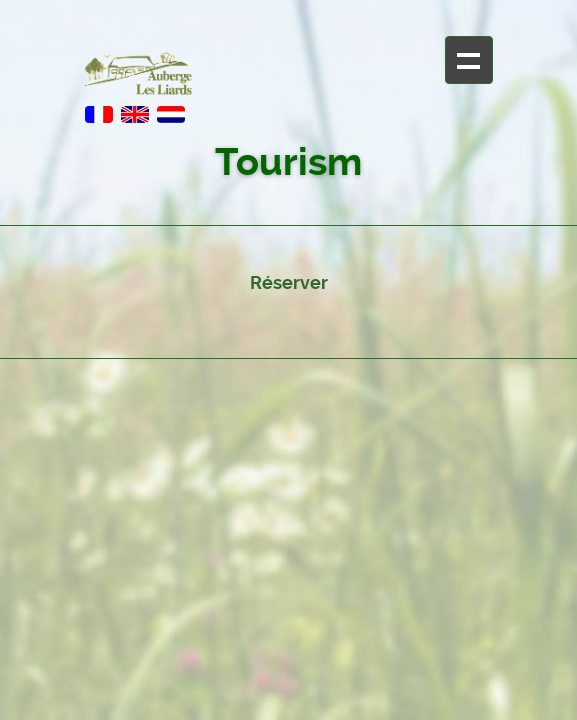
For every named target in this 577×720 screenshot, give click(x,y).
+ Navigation (469, 60)
